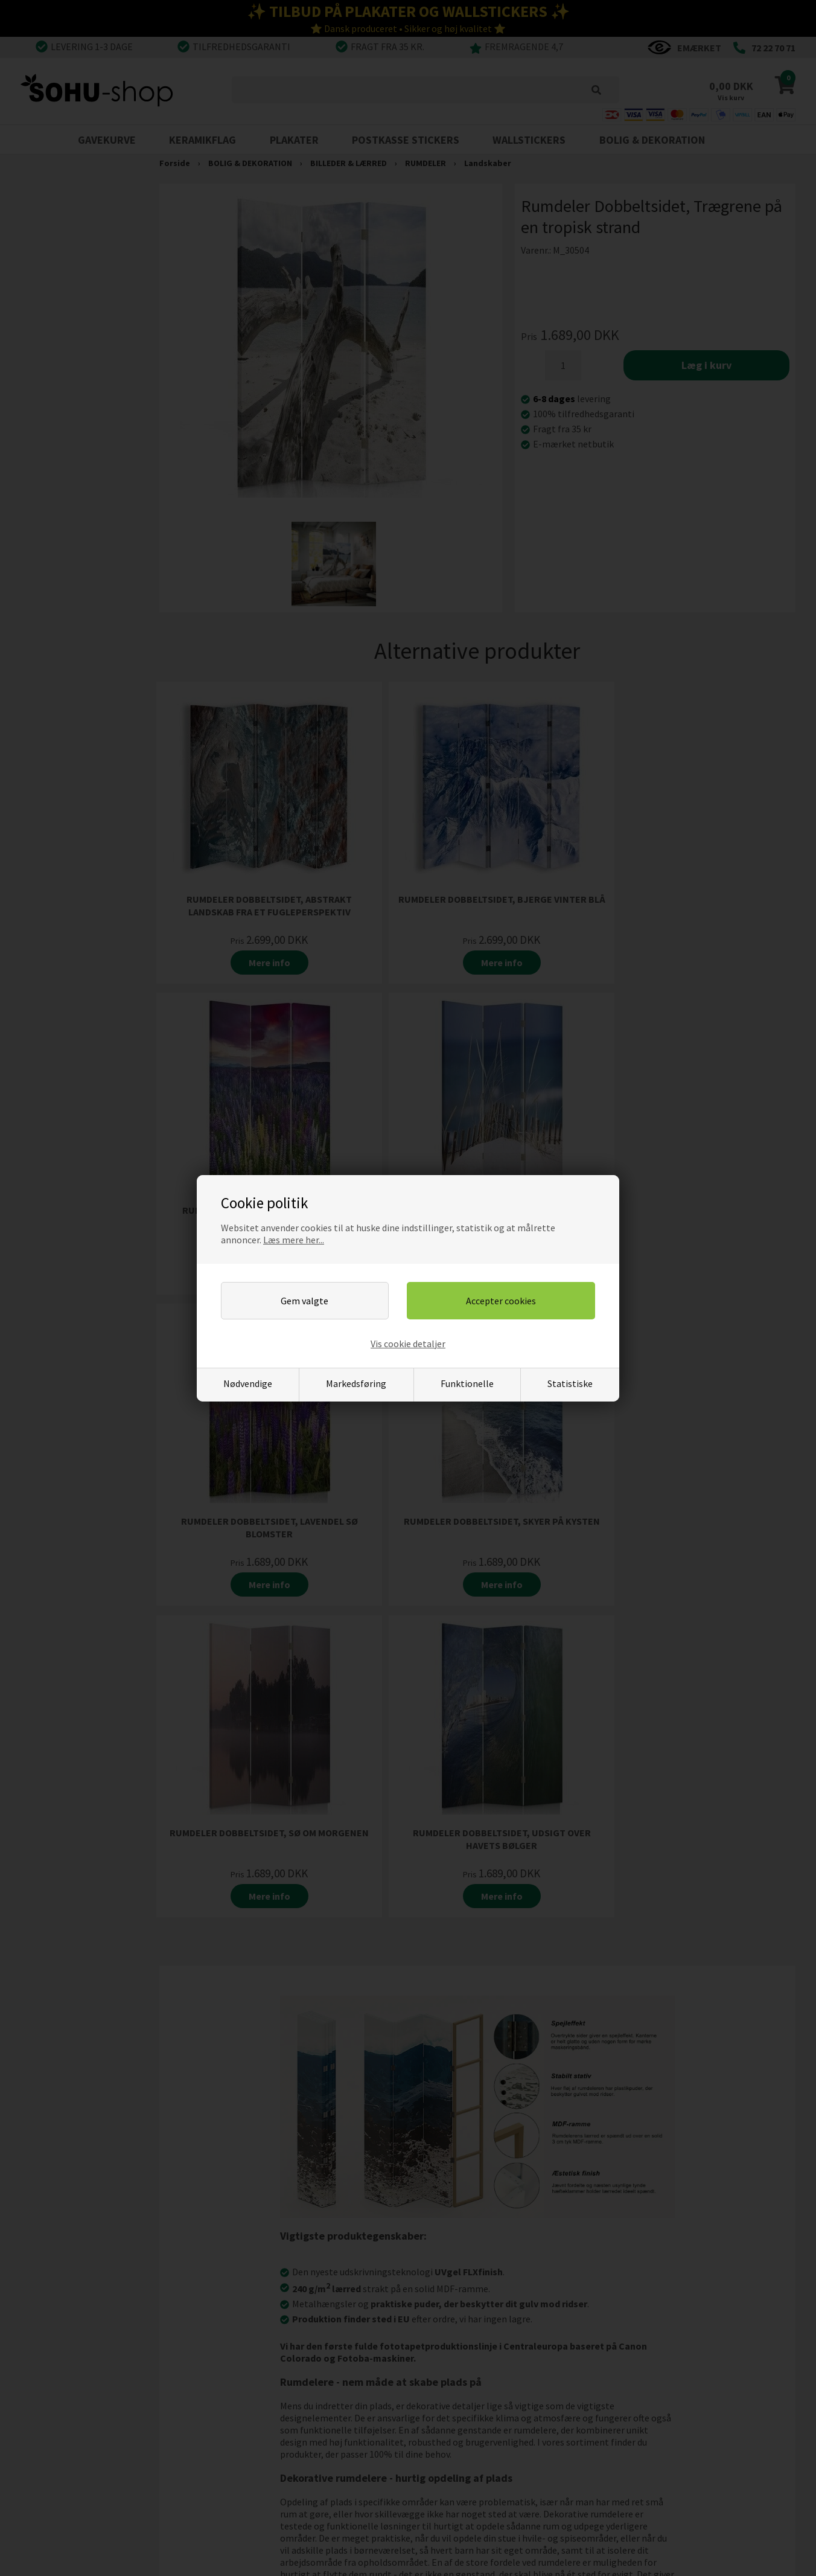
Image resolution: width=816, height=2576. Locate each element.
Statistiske (570, 1383)
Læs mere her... (293, 1240)
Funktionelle (467, 1383)
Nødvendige (247, 1383)
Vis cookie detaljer (408, 1344)
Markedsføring (356, 1383)
